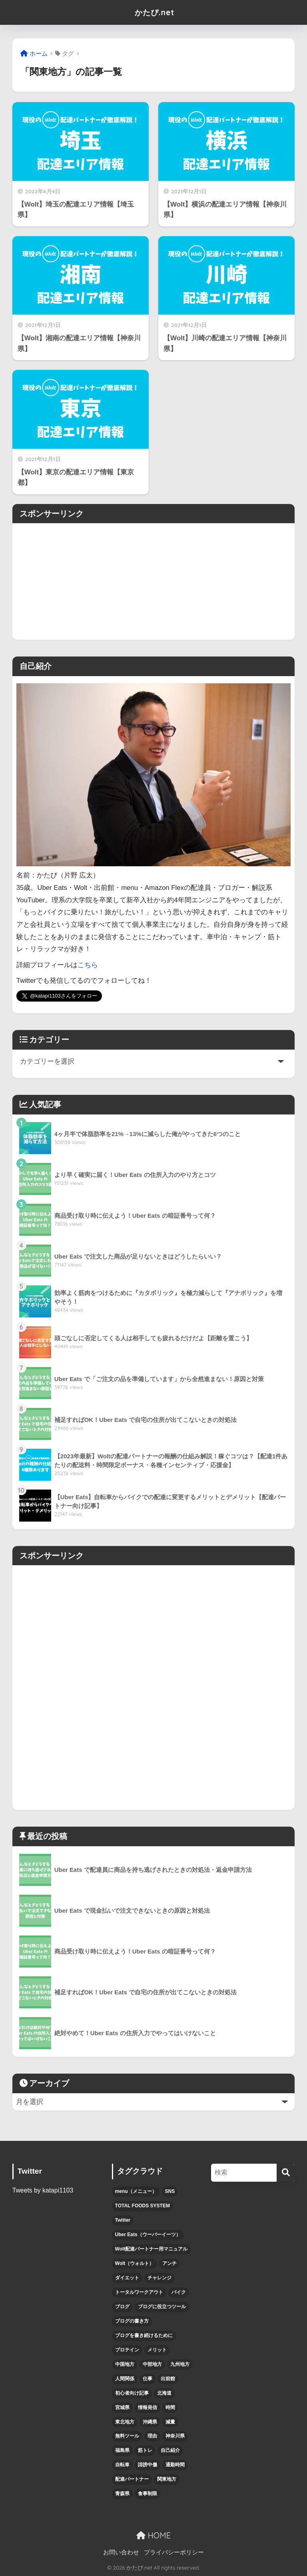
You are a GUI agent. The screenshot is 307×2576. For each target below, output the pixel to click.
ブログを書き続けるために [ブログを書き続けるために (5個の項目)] (144, 2335)
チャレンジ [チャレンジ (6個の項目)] (159, 2278)
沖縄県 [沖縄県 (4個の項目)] (150, 2422)
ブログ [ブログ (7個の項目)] (122, 2306)
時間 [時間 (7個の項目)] (170, 2407)
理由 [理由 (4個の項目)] (152, 2436)
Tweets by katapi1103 (43, 2190)
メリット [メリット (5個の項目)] (157, 2350)
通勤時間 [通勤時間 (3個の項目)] (175, 2465)
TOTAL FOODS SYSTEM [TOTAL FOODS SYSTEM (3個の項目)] (142, 2206)
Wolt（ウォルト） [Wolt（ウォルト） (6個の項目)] (134, 2263)
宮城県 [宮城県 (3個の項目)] (122, 2407)
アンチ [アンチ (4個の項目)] (169, 2263)
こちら (88, 965)
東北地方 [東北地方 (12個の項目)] (124, 2422)
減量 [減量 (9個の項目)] (170, 2422)
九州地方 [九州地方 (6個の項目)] (179, 2364)
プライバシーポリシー (174, 2552)
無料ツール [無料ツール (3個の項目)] (127, 2436)
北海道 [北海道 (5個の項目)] (164, 2393)
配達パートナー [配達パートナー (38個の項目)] (132, 2479)
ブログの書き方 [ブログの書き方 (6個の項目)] (132, 2321)
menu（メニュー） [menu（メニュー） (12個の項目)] (136, 2191)
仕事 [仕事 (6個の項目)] (147, 2378)
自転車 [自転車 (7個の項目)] (122, 2465)
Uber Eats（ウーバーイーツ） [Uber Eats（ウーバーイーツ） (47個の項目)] (148, 2234)
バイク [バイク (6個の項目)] (178, 2292)
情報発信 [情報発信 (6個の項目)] (147, 2407)
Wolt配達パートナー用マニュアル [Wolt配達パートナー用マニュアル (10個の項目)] (151, 2249)
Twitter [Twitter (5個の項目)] (122, 2220)
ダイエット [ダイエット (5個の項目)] (127, 2278)
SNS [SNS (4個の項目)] (170, 2191)
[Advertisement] (153, 579)
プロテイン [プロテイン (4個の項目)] (127, 2350)
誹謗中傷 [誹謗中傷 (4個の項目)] (147, 2465)
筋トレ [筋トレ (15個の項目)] (145, 2450)
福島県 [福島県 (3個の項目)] (122, 2450)
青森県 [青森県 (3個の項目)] (122, 2493)
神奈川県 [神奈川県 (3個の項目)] (175, 2436)
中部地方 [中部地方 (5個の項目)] (152, 2364)
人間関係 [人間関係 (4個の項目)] (124, 2378)
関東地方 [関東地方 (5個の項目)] (166, 2479)
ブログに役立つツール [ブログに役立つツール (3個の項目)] (162, 2306)
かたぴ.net (154, 12)
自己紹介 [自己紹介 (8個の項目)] (170, 2450)
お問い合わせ (121, 2552)
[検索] (286, 2173)
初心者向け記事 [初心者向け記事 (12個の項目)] (132, 2393)
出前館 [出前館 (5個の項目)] (168, 2378)
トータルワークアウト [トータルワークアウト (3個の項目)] (139, 2292)
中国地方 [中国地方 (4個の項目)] (124, 2364)
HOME (153, 2535)
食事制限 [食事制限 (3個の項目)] (147, 2493)
